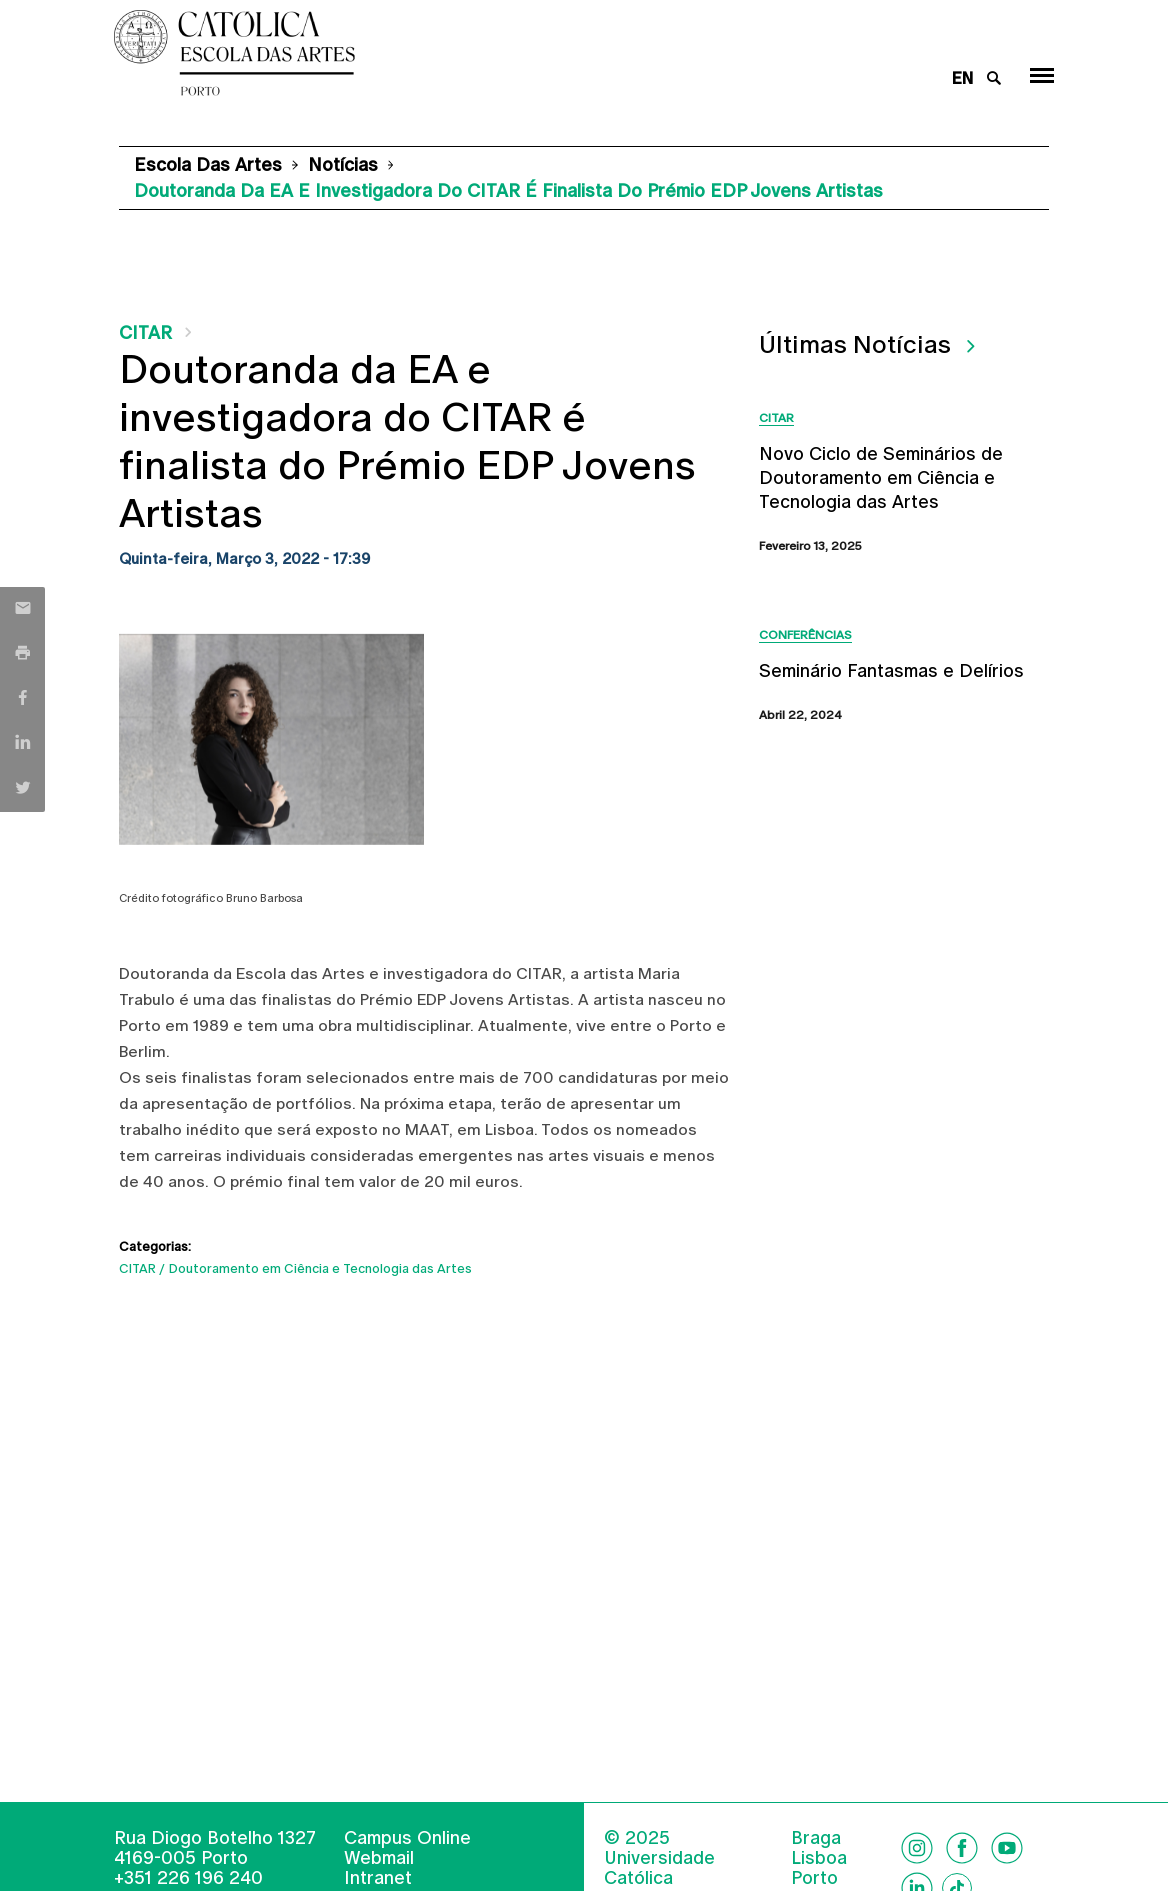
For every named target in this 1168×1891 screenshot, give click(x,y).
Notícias (343, 164)
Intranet (378, 1877)
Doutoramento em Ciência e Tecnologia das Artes (320, 1268)
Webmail (379, 1857)
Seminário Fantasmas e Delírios (891, 670)
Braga (816, 1838)
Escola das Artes (208, 164)
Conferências (805, 635)
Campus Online (407, 1837)
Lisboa (819, 1858)
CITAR (145, 332)
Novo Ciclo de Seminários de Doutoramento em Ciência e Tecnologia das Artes (881, 477)
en (962, 78)
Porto (814, 1878)
